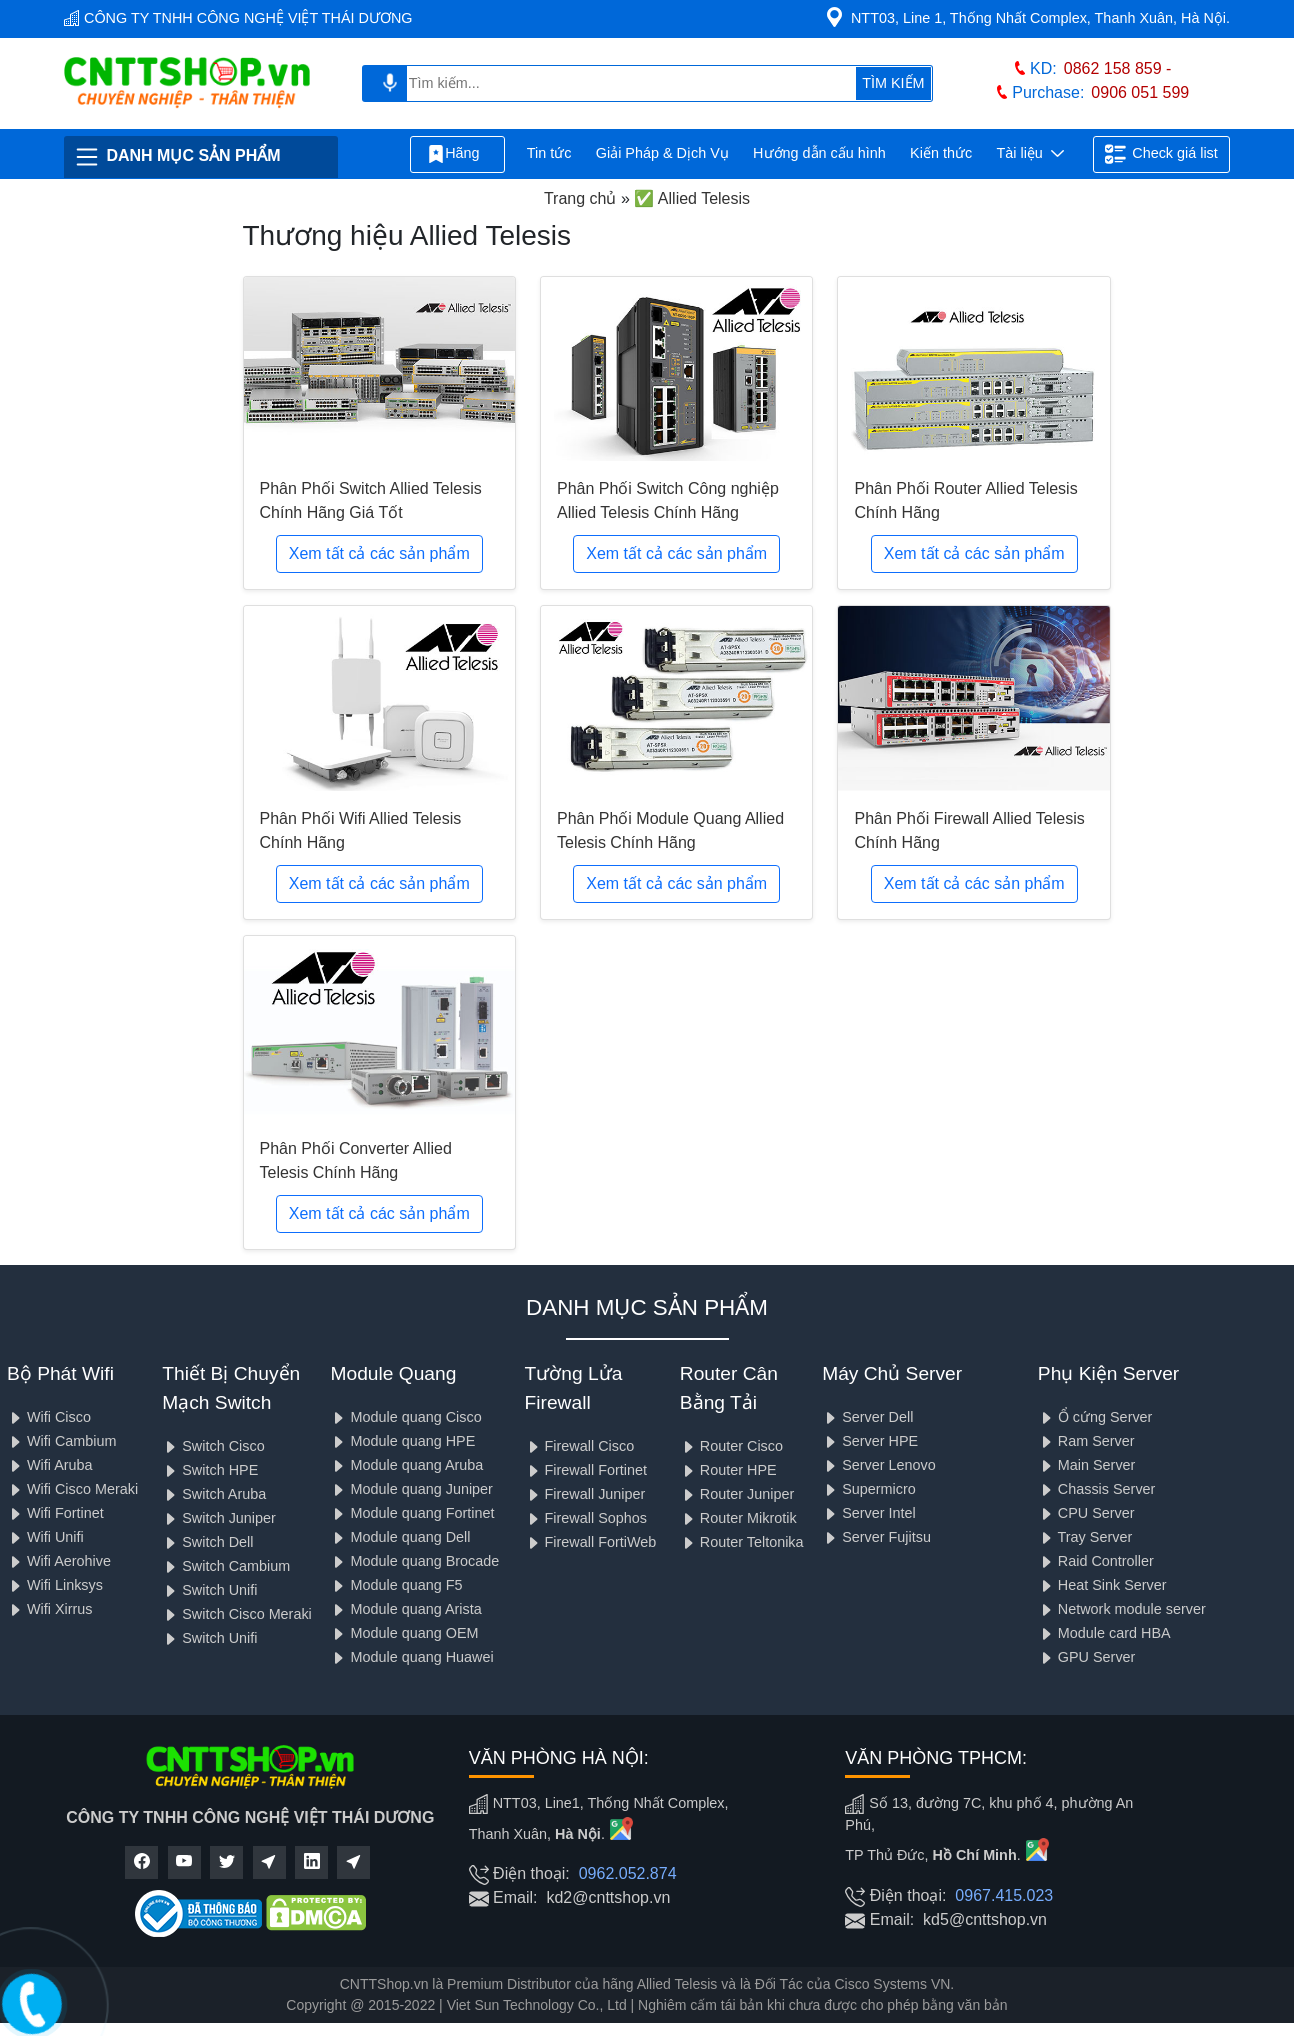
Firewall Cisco (580, 1446)
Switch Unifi (209, 1590)
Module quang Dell (400, 1537)
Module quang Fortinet (412, 1513)
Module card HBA (1104, 1633)
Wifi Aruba (50, 1465)
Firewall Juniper (585, 1494)
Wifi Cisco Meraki (72, 1489)
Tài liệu (1029, 153)
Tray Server (1085, 1537)
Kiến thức (941, 153)
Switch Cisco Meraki (237, 1614)
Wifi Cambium (62, 1441)
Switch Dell (207, 1542)
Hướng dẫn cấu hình (819, 153)
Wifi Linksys (55, 1585)
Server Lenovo (879, 1465)
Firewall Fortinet (586, 1470)
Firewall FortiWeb (591, 1542)
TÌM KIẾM (893, 83)
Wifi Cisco (49, 1417)
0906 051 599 (1140, 92)
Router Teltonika (742, 1542)
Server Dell (867, 1417)
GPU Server (1087, 1657)
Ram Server (1086, 1441)
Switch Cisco (213, 1446)
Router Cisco (731, 1446)
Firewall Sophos (586, 1518)
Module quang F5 (396, 1585)
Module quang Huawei (411, 1657)
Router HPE (728, 1470)
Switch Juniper (219, 1518)
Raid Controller (1096, 1561)
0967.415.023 (1004, 1895)
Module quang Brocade (414, 1561)
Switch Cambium (226, 1566)
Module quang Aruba (406, 1465)
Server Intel (869, 1513)
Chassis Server (1097, 1489)
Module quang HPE (402, 1441)
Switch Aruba (214, 1494)
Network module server (1122, 1609)
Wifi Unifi (45, 1537)
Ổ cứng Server (1095, 1417)
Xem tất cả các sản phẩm (379, 553)
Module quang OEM (404, 1633)
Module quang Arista (405, 1609)
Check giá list (1161, 154)
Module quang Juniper (411, 1489)
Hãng (457, 154)
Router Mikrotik (738, 1518)
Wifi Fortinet (55, 1513)
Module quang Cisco (405, 1417)
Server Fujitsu (876, 1537)
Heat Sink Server (1102, 1585)
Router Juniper (737, 1494)
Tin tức (549, 153)
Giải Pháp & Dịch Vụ (662, 153)
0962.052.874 (628, 1873)
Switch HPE (210, 1470)
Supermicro (869, 1489)
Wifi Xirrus (50, 1609)
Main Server (1087, 1465)
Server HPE (870, 1441)
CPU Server (1086, 1513)
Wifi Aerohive (59, 1561)
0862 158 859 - (1118, 68)
